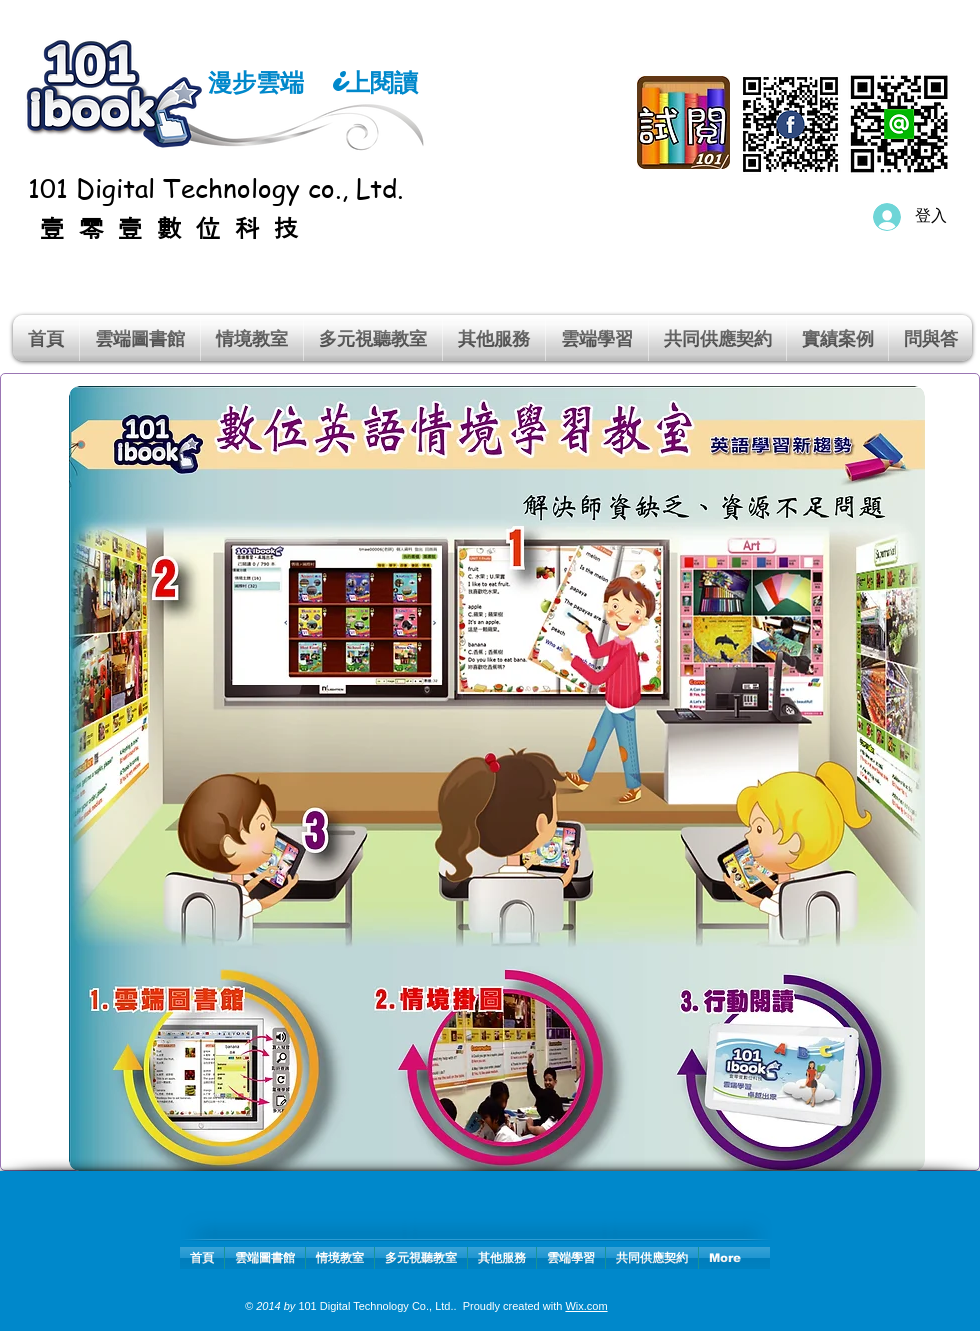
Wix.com (586, 1306)
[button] (252, 338)
